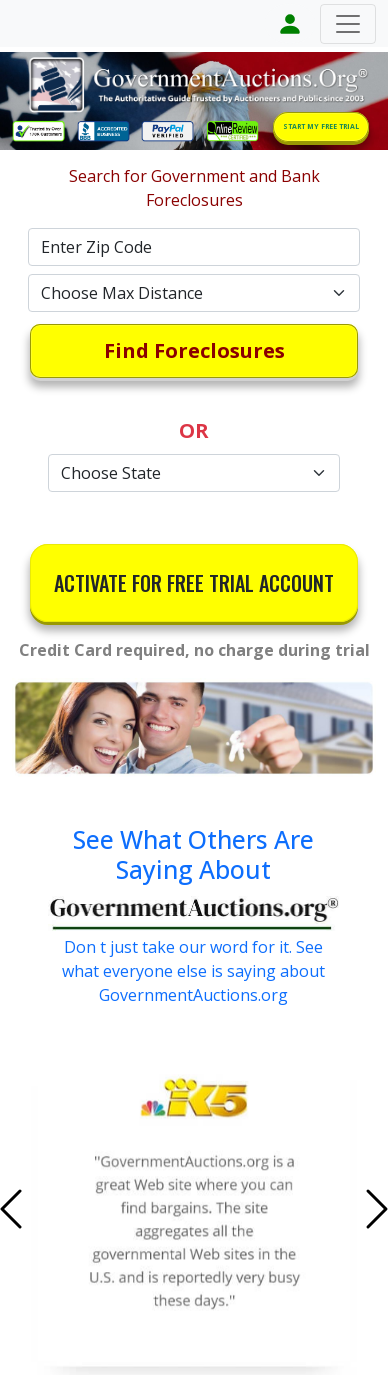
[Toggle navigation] (348, 24)
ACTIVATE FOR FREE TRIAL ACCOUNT (194, 583)
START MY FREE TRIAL (321, 126)
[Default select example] (194, 293)
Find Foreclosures (194, 350)
